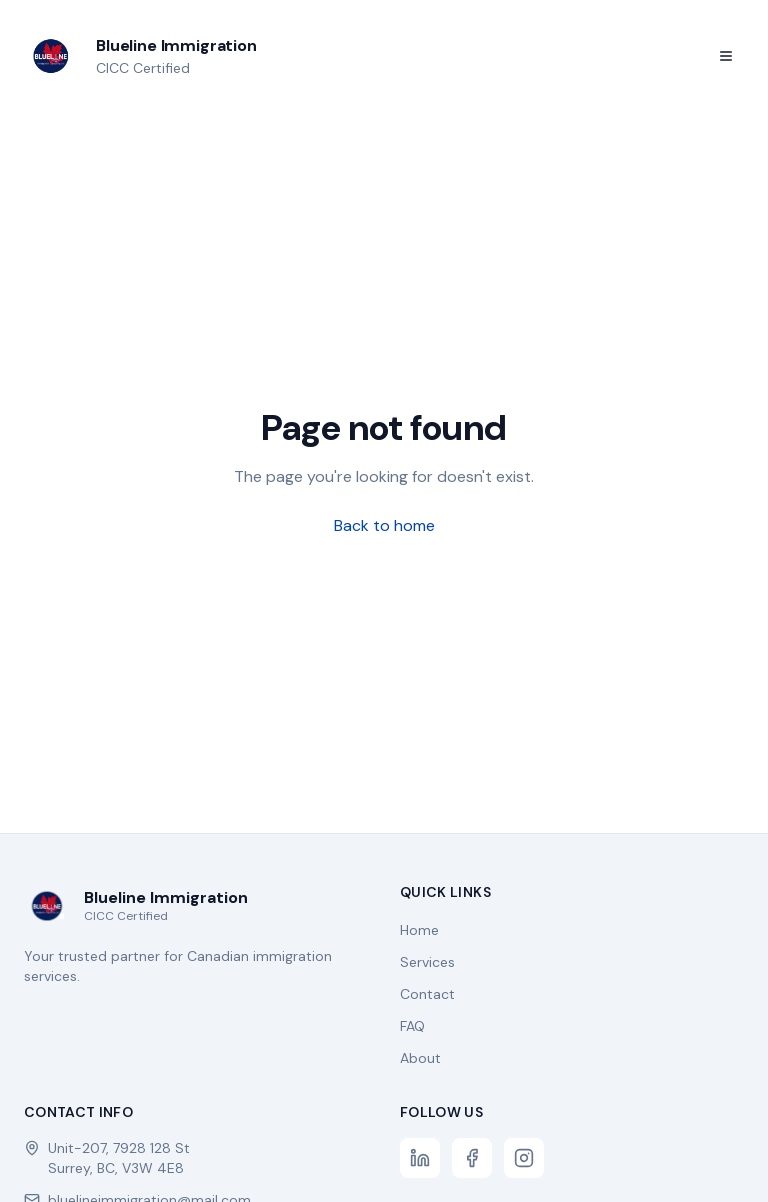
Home (419, 930)
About (420, 1058)
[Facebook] (472, 1158)
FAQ (412, 1026)
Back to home (384, 525)
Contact (427, 994)
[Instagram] (524, 1158)
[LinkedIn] (420, 1158)
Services (427, 962)
